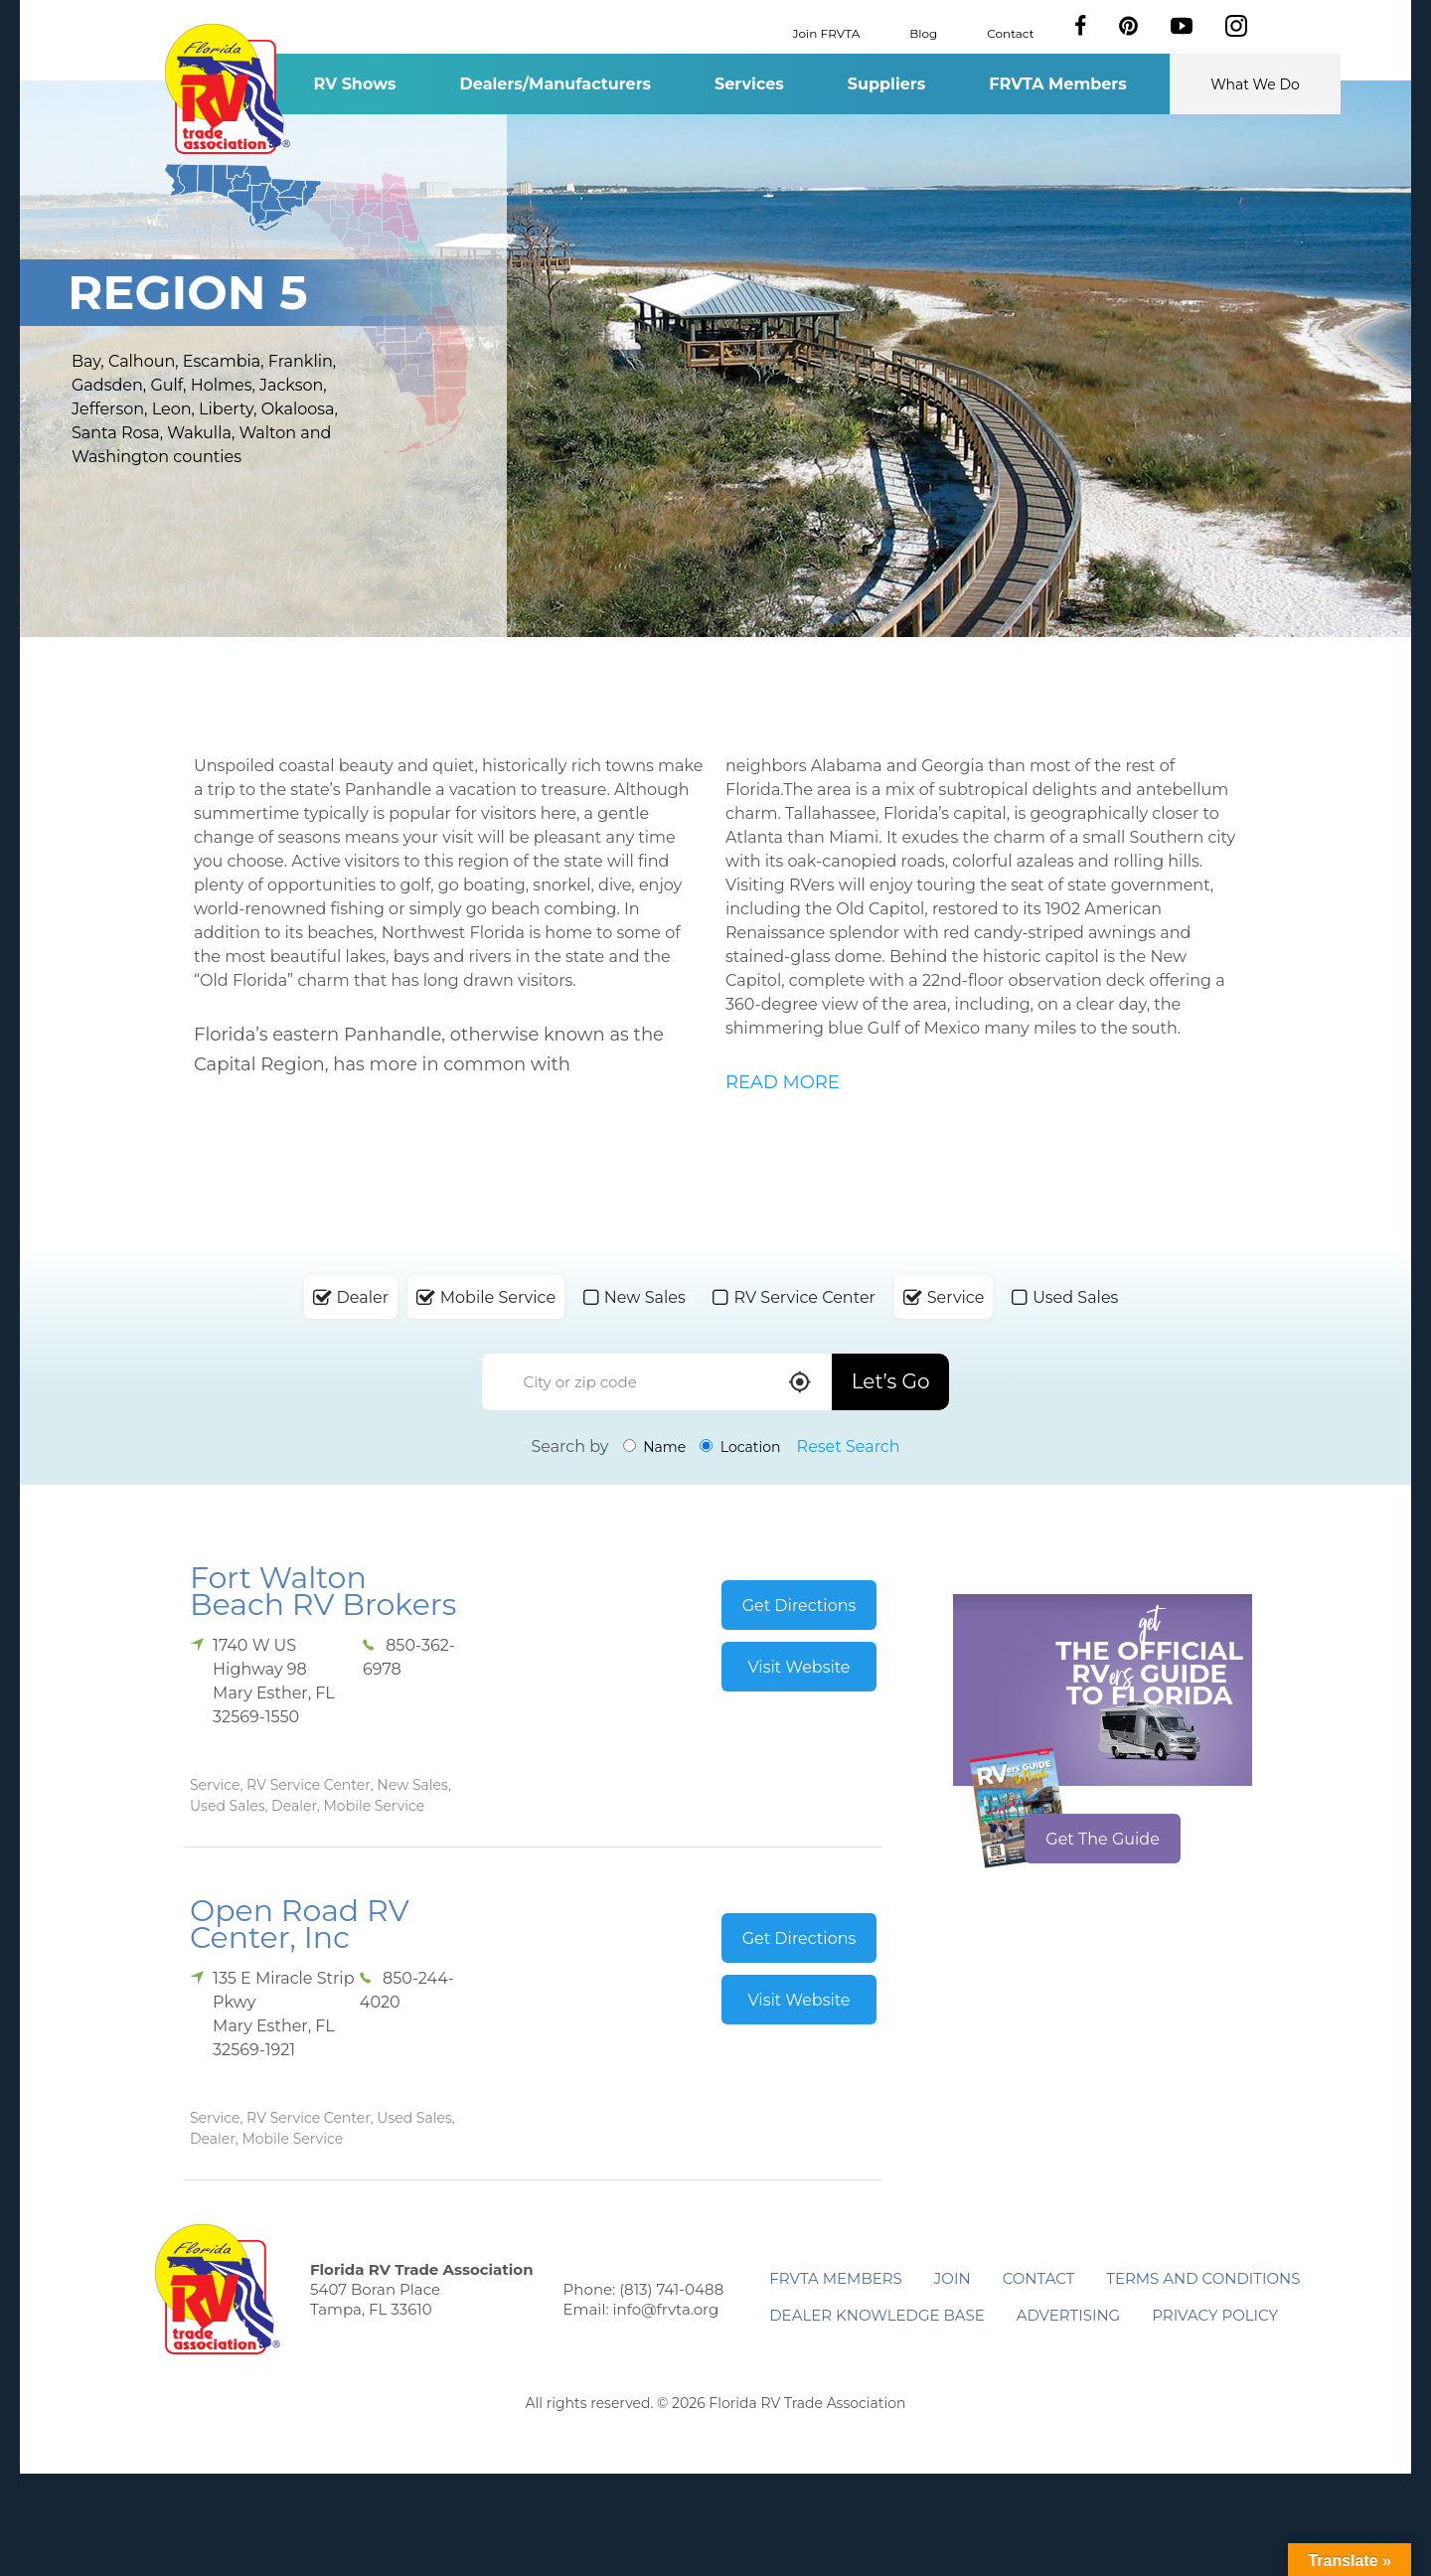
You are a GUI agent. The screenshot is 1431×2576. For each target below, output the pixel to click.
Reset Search (848, 1446)
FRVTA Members (1058, 84)
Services (749, 84)
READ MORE (782, 1082)
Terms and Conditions (1203, 2278)
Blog (923, 32)
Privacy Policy (1215, 2315)
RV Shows (354, 84)
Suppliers (886, 84)
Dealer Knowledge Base (876, 2315)
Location (740, 1447)
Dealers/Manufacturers (555, 84)
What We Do (1255, 84)
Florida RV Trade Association (227, 89)
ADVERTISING (1069, 2315)
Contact (1010, 32)
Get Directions (799, 1605)
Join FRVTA (827, 32)
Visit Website (798, 1667)
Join (952, 2278)
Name (655, 1447)
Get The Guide (1102, 1839)
